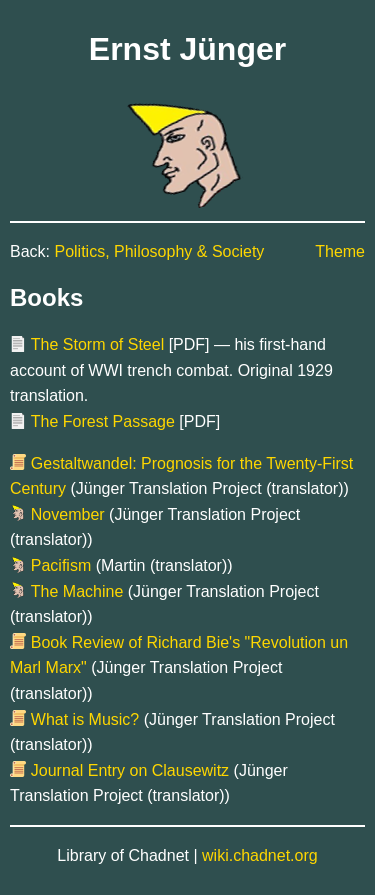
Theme (340, 251)
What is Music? (85, 719)
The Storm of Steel (97, 344)
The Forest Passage (103, 421)
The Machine (77, 591)
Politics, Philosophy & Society (159, 251)
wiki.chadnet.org (260, 855)
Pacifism (61, 565)
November (68, 514)
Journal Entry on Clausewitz (130, 770)
